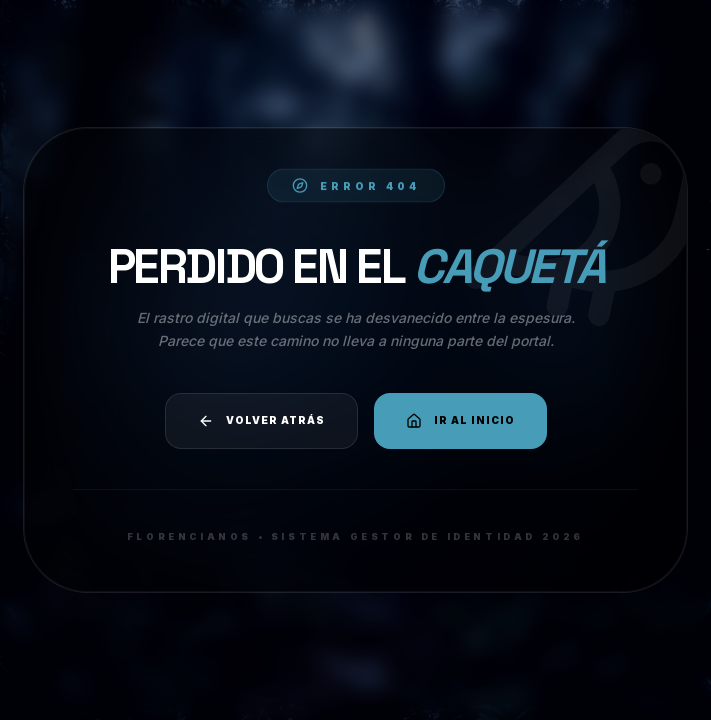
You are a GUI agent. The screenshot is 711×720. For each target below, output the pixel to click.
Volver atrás (261, 421)
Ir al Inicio (460, 421)
